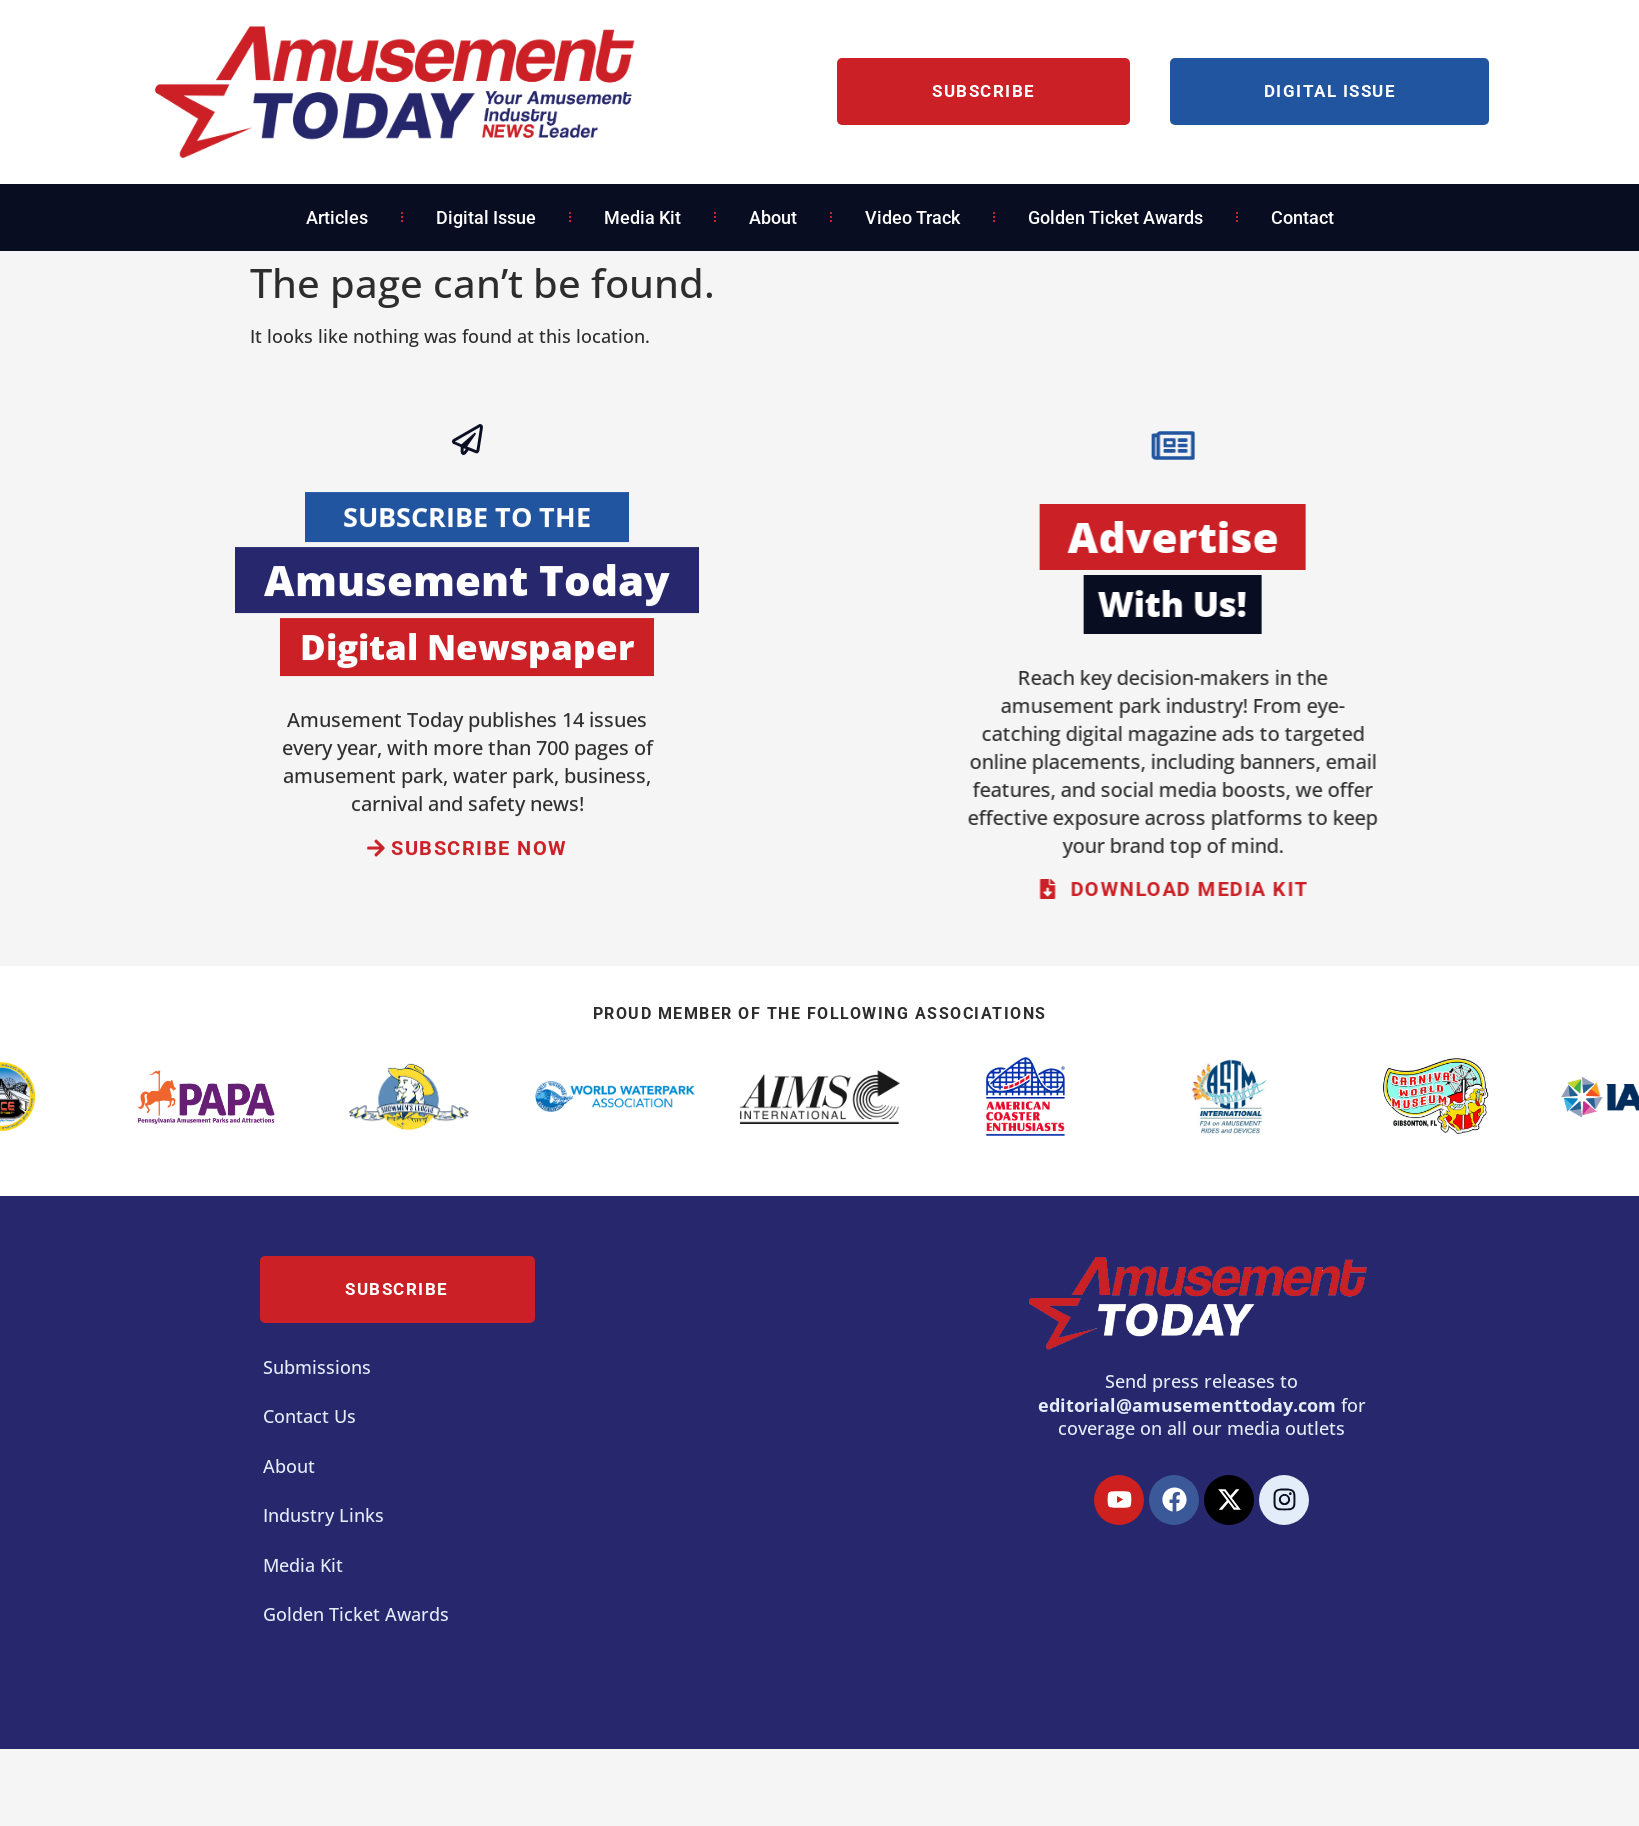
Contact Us (309, 1418)
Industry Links (323, 1516)
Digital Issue (486, 217)
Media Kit (642, 217)
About (773, 217)
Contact (1302, 217)
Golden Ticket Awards (1115, 217)
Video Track (912, 217)
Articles (337, 217)
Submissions (317, 1368)
